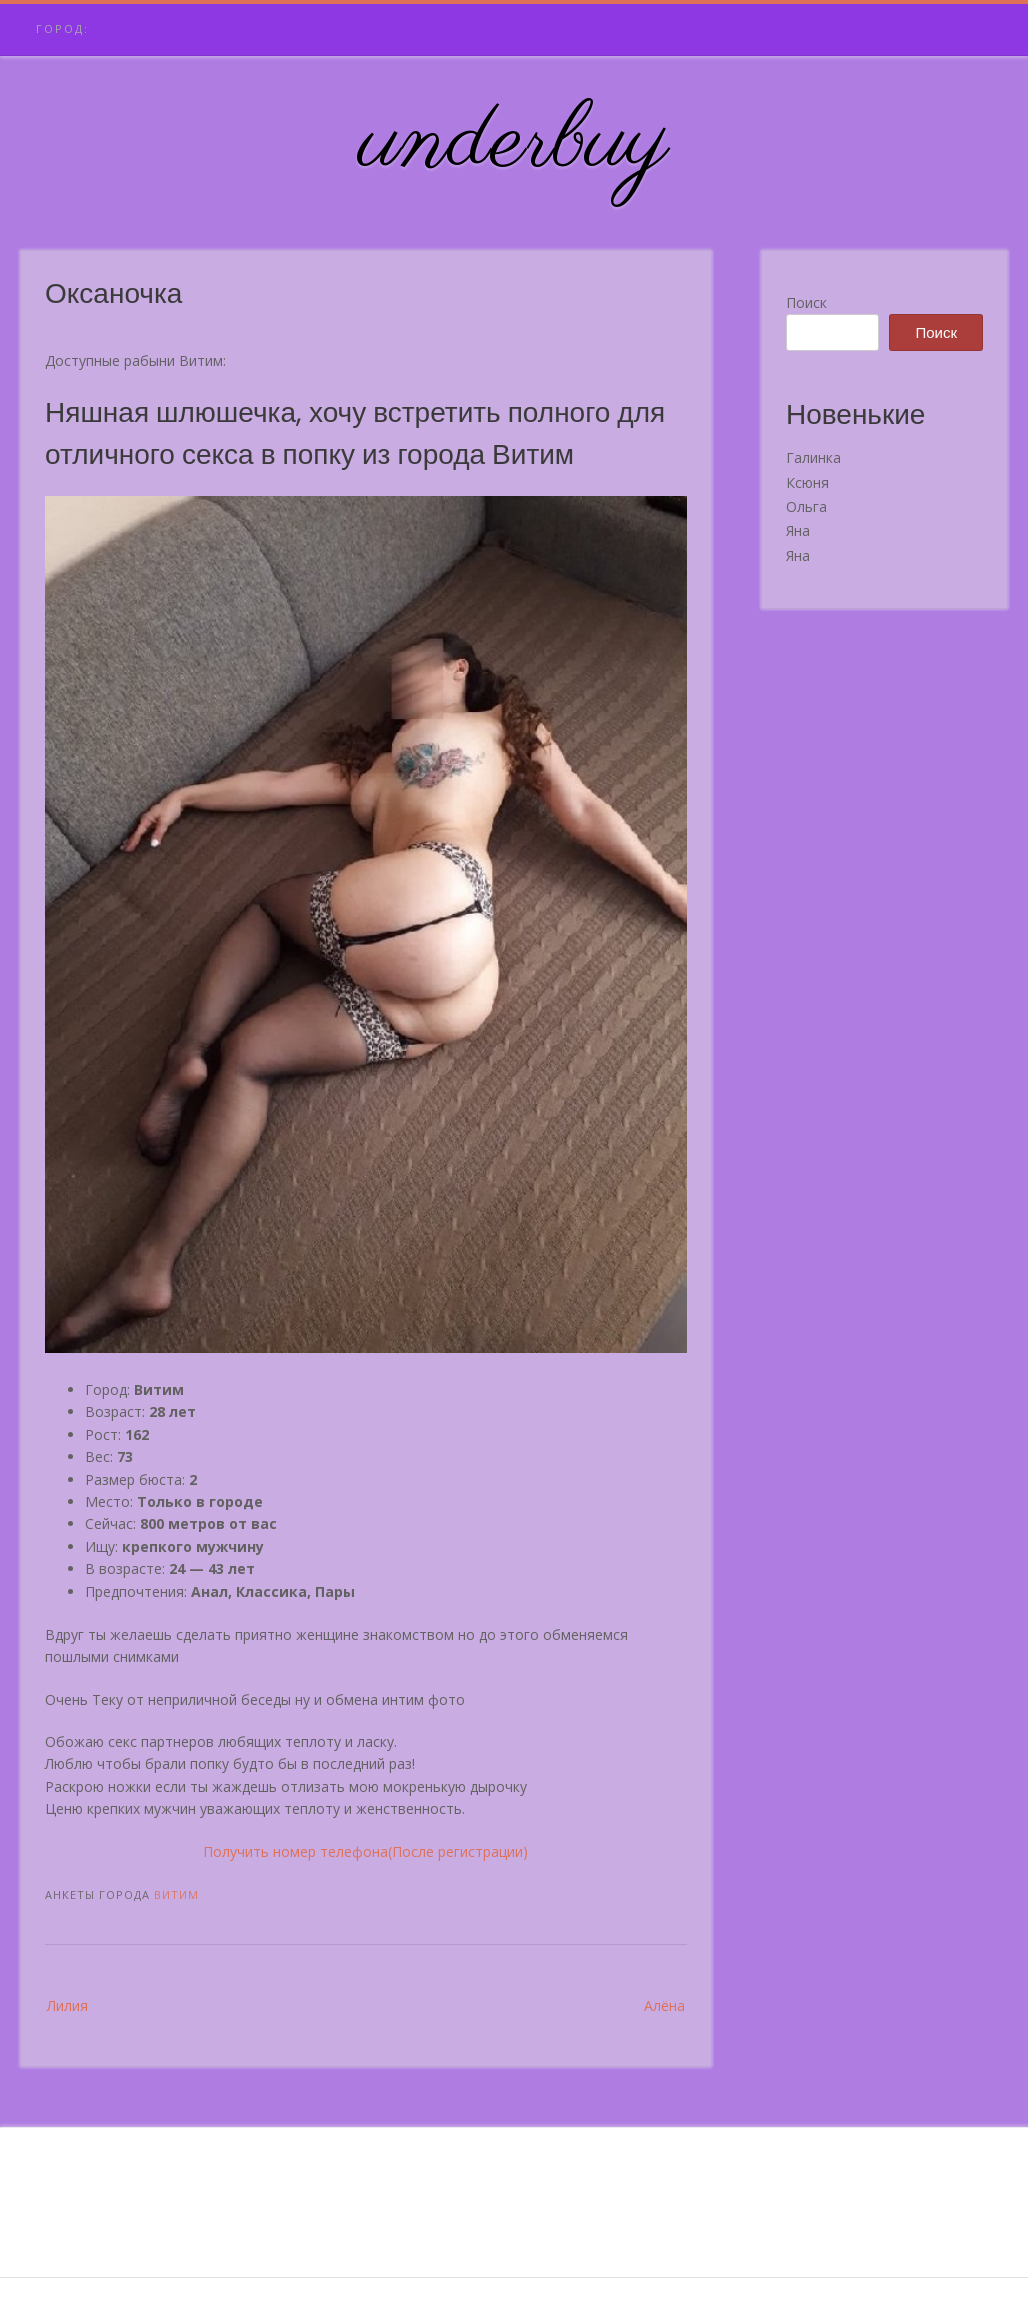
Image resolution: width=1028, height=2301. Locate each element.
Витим (176, 1894)
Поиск (806, 302)
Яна (798, 530)
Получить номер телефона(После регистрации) (365, 1851)
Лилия (67, 2005)
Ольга (806, 506)
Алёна (664, 2005)
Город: (62, 28)
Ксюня (807, 482)
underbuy (514, 143)
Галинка (813, 457)
